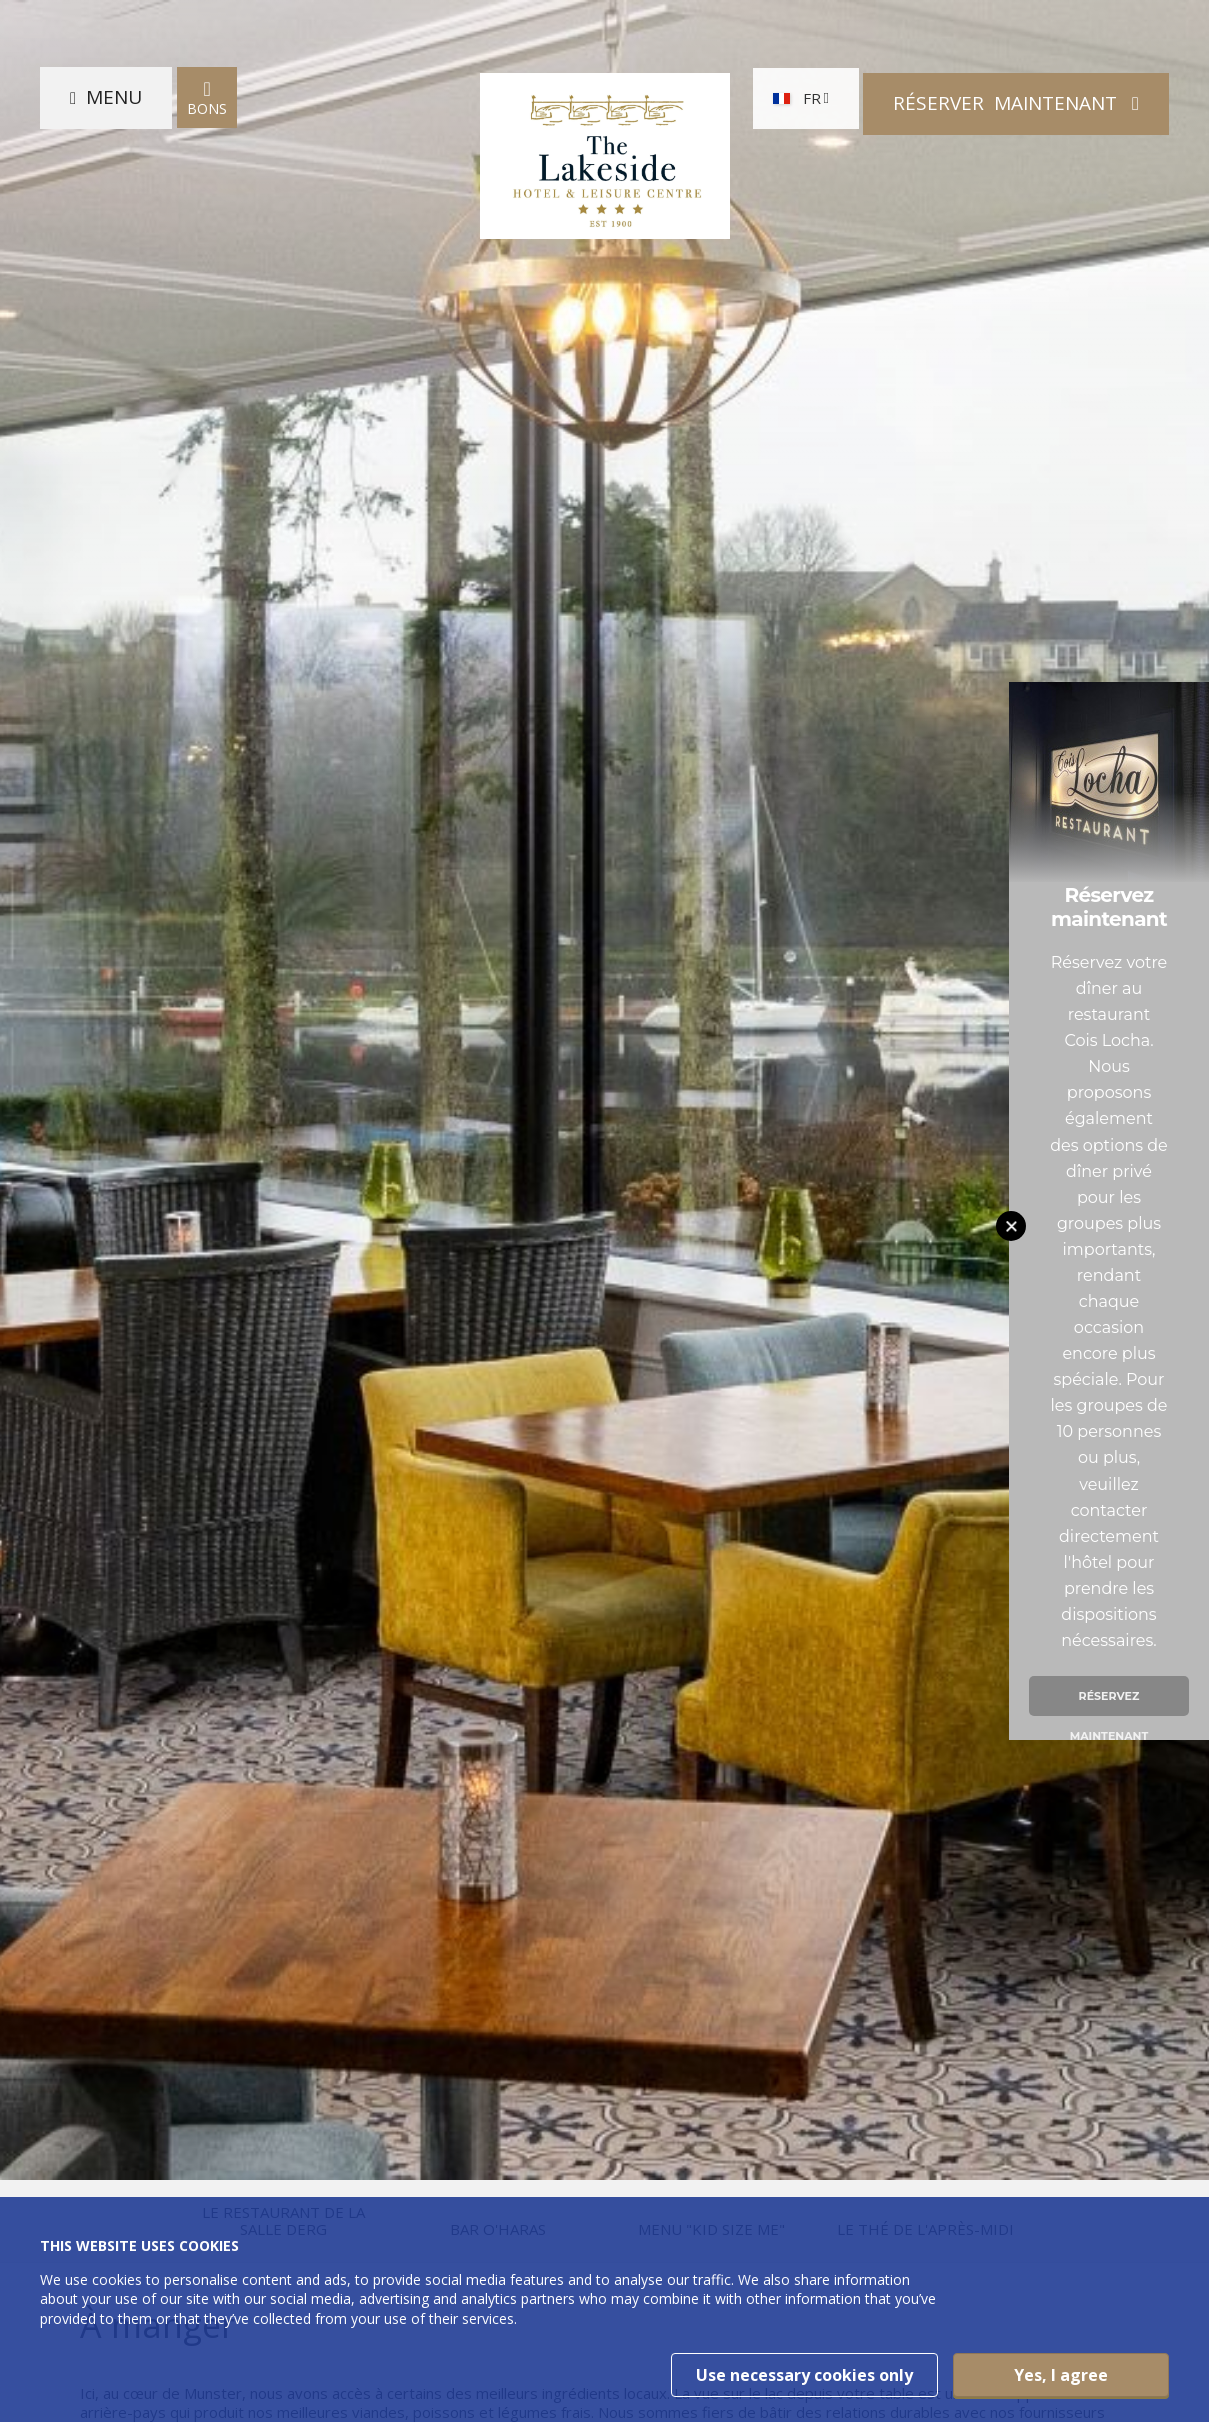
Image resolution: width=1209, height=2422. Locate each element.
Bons (207, 103)
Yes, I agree (1061, 2375)
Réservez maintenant (1109, 1702)
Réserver (1007, 102)
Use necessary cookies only (804, 2375)
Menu (114, 103)
